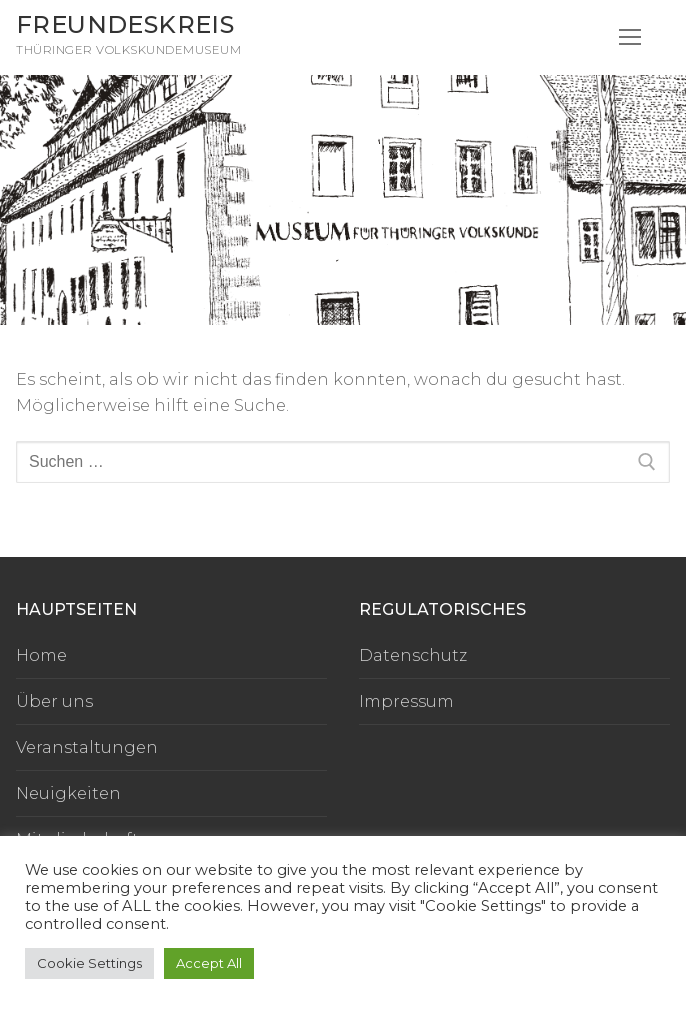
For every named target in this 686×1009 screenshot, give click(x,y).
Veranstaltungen (87, 747)
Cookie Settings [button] (89, 963)
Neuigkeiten (68, 793)
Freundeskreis (125, 24)
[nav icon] (630, 38)
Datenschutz (413, 655)
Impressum (406, 701)
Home (41, 655)
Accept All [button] (209, 963)
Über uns (54, 701)
